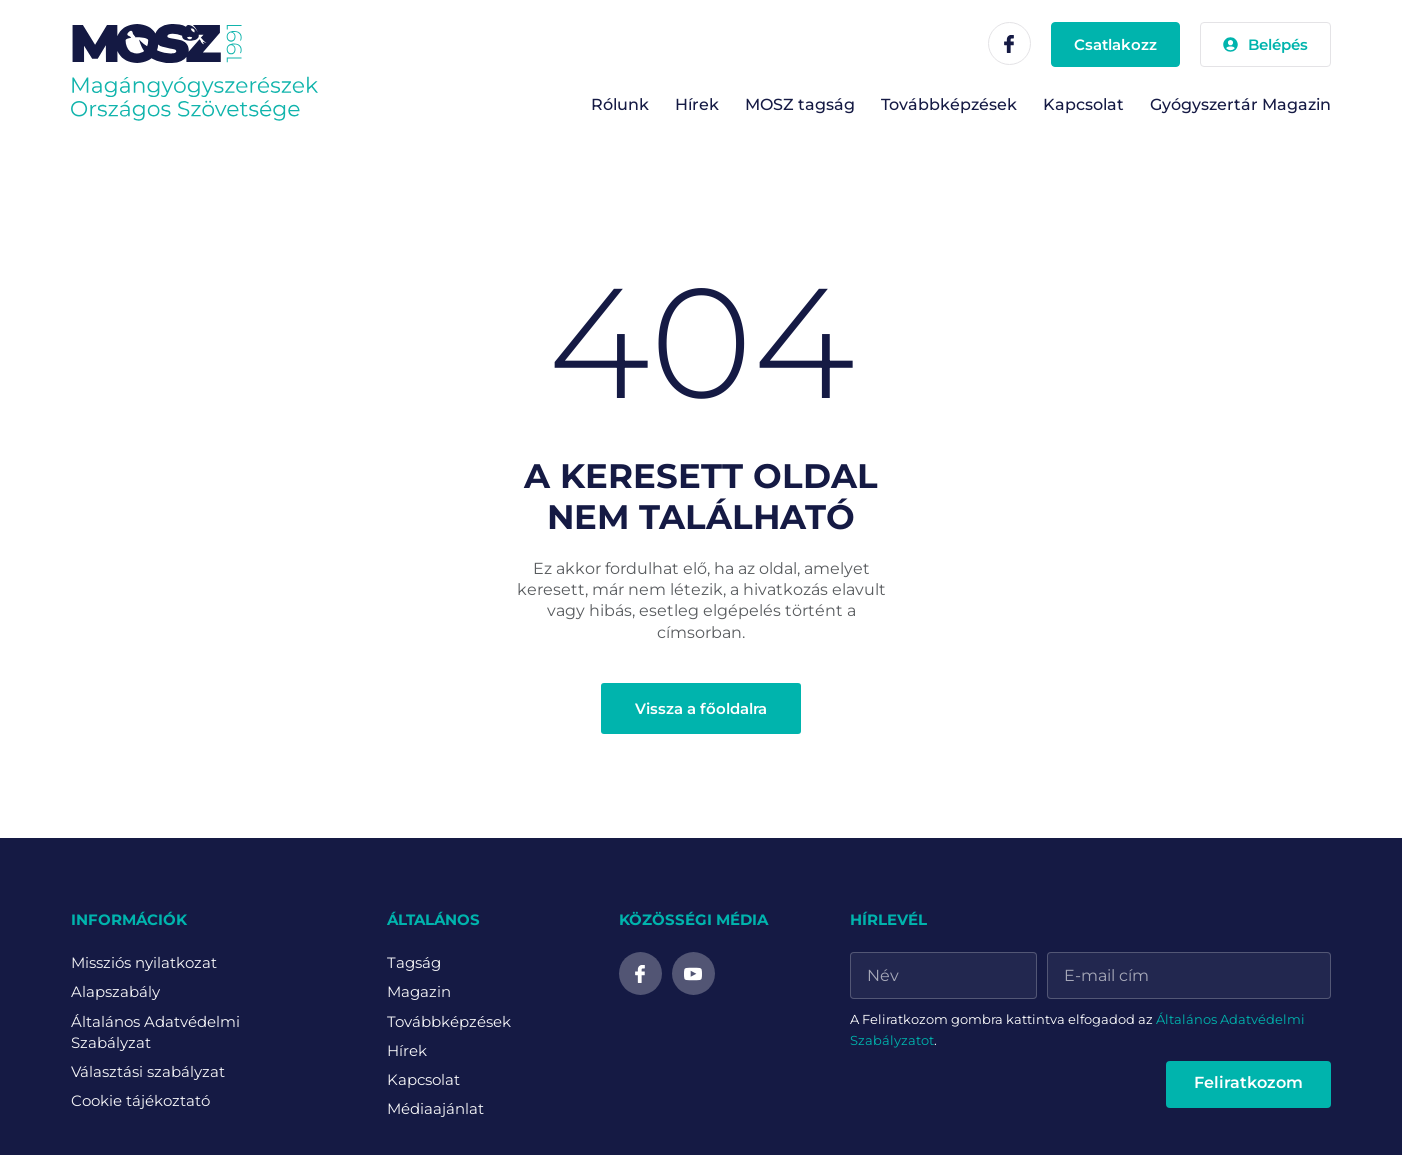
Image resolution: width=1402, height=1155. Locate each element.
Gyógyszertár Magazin (1240, 104)
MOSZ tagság (800, 104)
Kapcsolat (1083, 104)
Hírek (697, 104)
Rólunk (620, 104)
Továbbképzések (949, 104)
